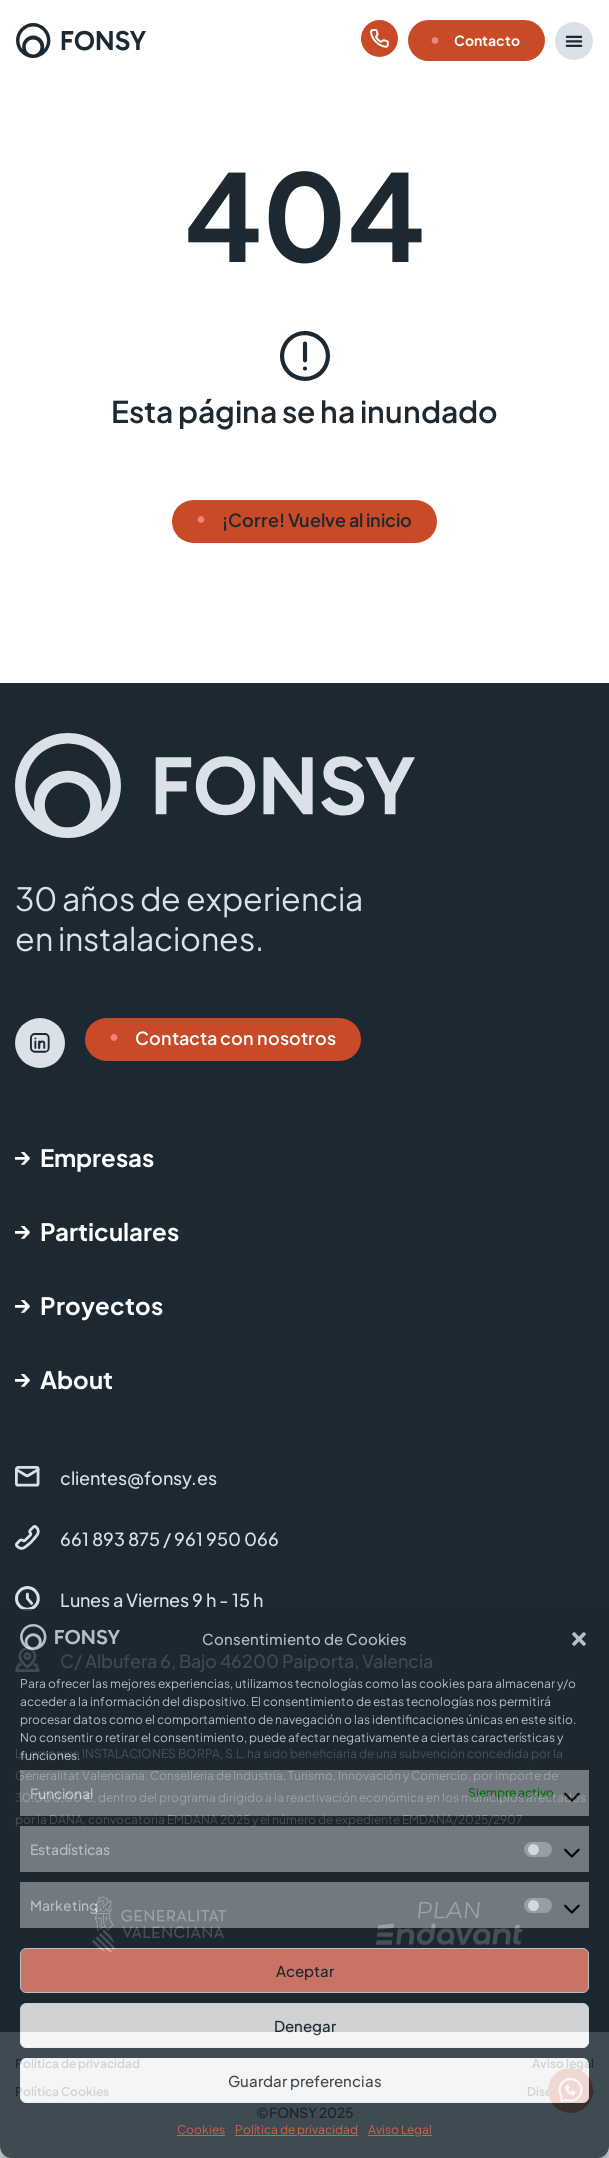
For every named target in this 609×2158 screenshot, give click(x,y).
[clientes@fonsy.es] (27, 1476)
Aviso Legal (400, 2129)
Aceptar (305, 1970)
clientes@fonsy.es (138, 1477)
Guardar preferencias (305, 2080)
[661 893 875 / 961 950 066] (27, 1537)
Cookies (201, 2129)
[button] (579, 1639)
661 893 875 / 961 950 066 (169, 1538)
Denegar (305, 2025)
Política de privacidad (296, 2129)
